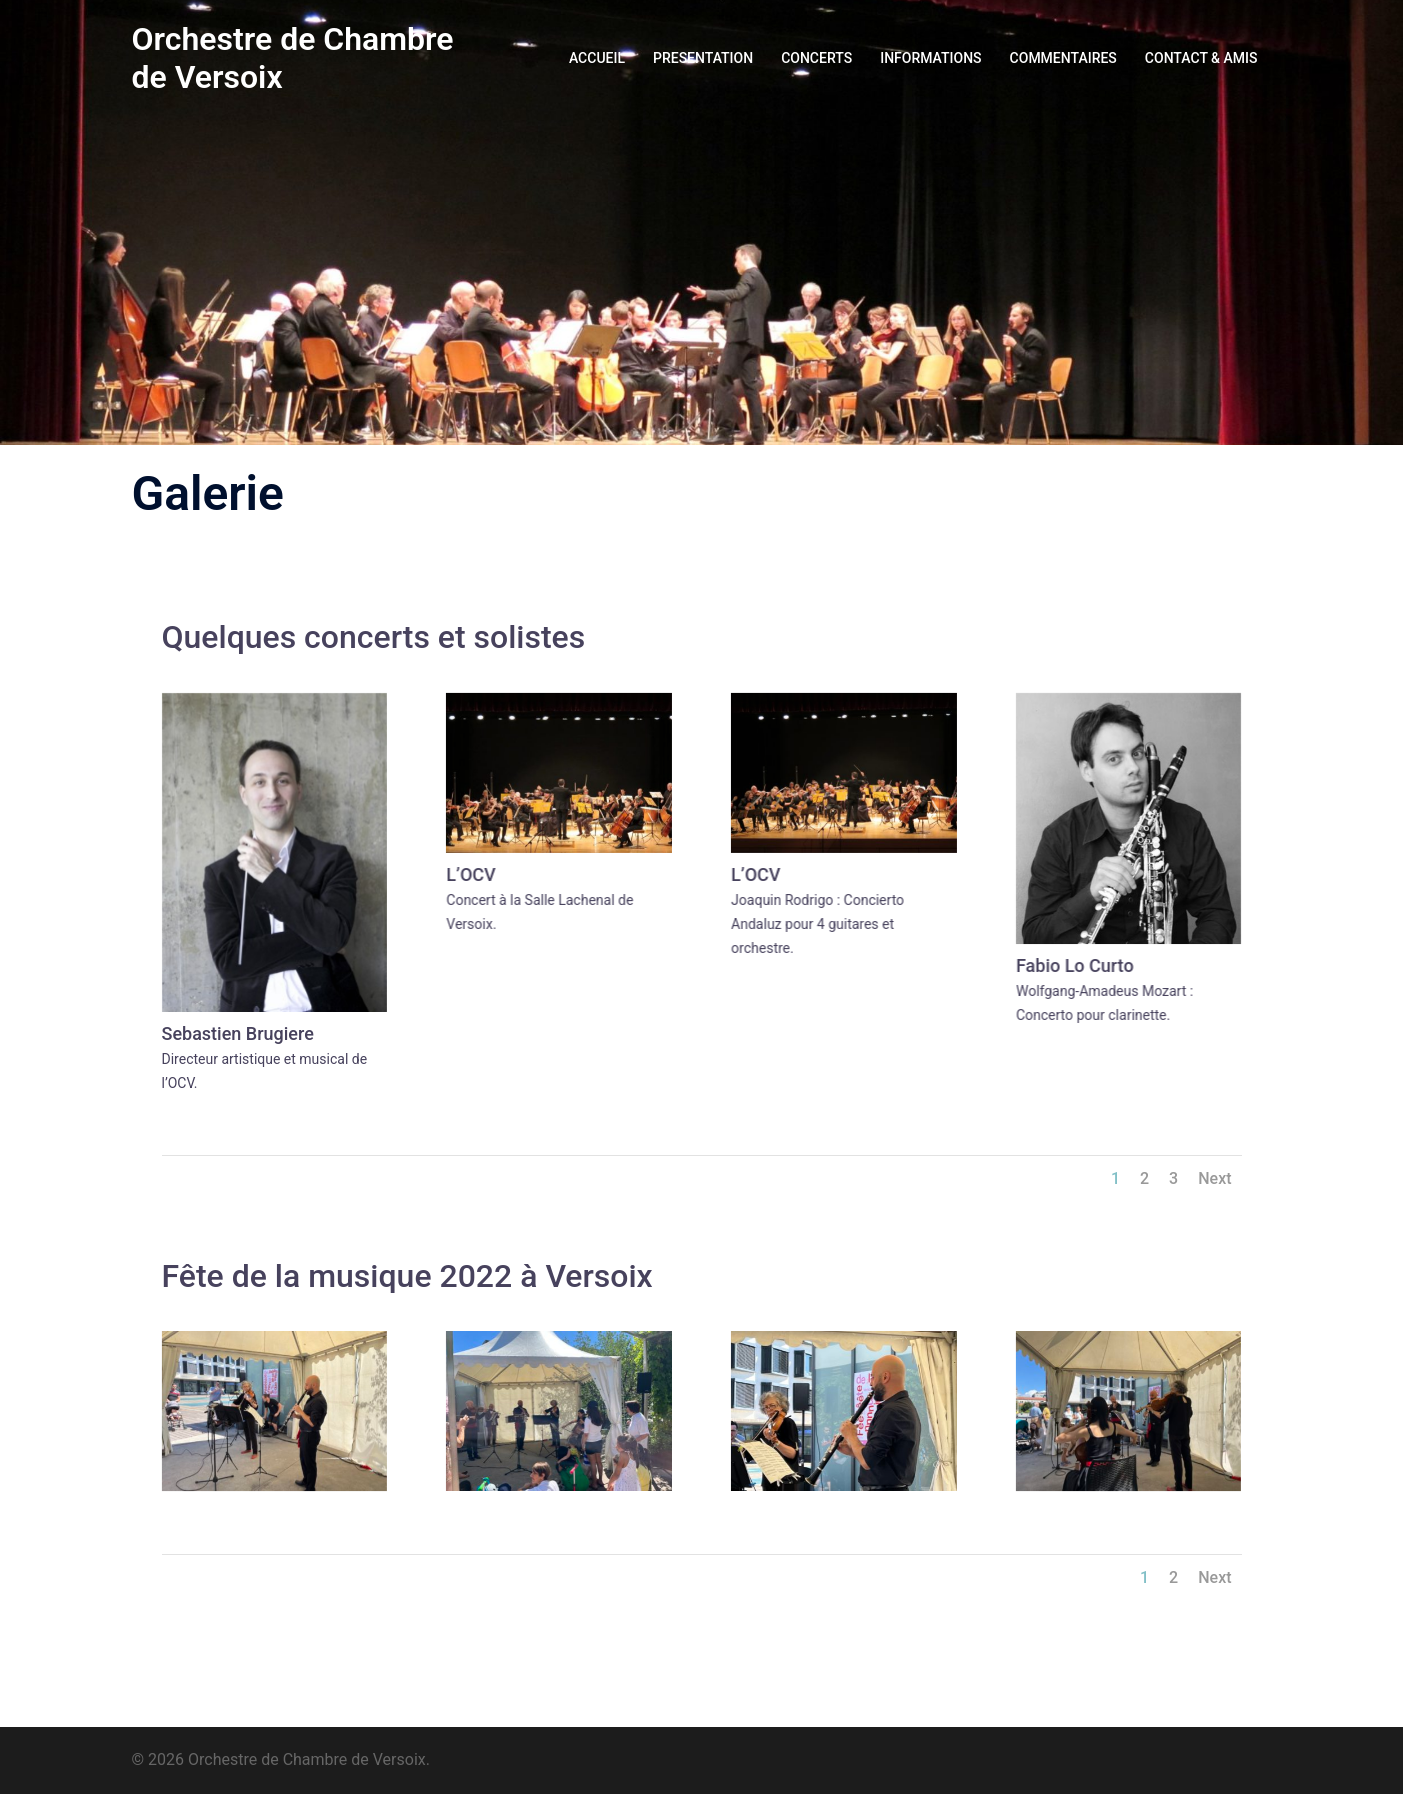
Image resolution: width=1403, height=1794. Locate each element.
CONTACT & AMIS (1201, 58)
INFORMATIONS (930, 58)
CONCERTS (816, 58)
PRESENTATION (703, 58)
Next (1214, 1178)
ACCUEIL (597, 58)
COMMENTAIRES (1063, 58)
